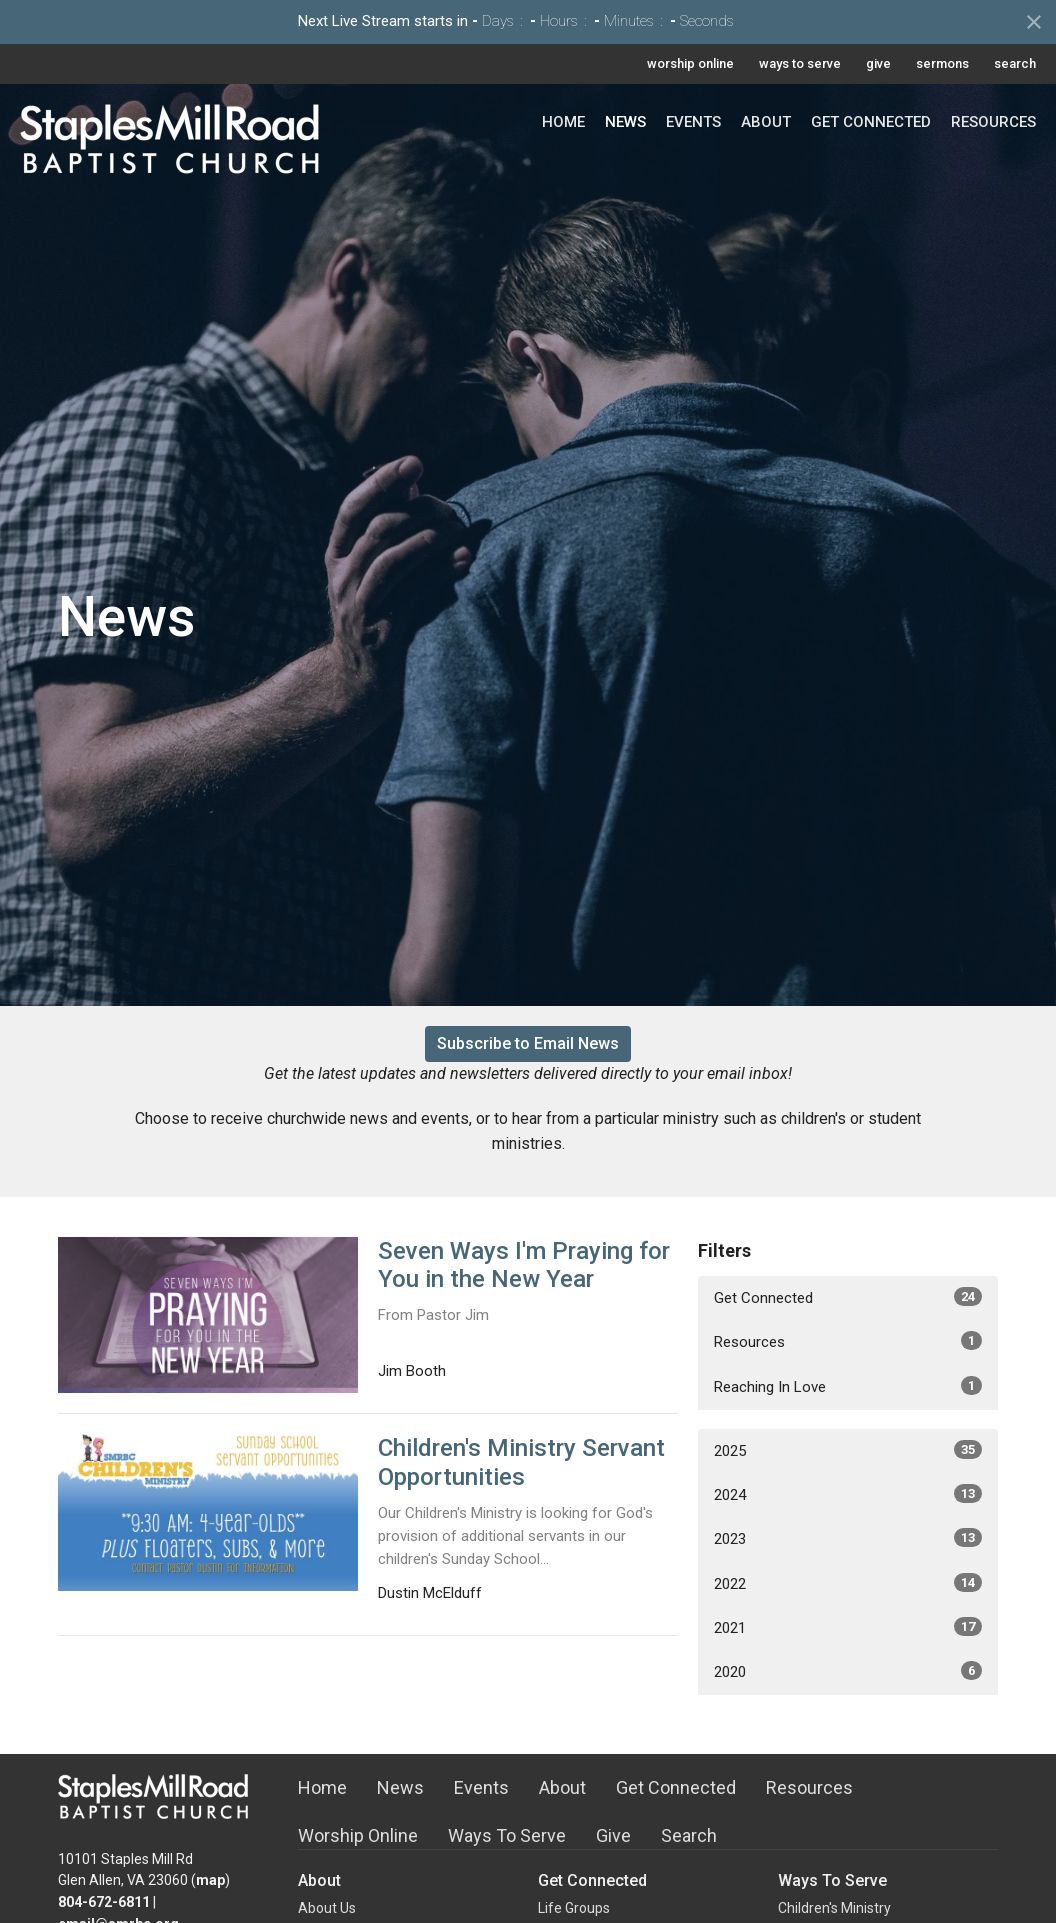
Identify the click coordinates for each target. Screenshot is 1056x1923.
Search (689, 1835)
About (766, 122)
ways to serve (800, 63)
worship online (690, 63)
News (625, 122)
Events (693, 122)
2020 (848, 1671)
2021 (848, 1627)
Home (563, 122)
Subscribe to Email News (528, 1043)
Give (613, 1835)
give (878, 63)
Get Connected (871, 122)
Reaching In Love (848, 1386)
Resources (993, 122)
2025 (848, 1450)
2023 (848, 1538)
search (1015, 63)
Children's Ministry (834, 1908)
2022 (848, 1583)
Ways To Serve (507, 1835)
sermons (942, 63)
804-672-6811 (104, 1902)
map (210, 1880)
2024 (848, 1494)
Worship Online (358, 1835)
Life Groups (574, 1908)
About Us (327, 1908)
